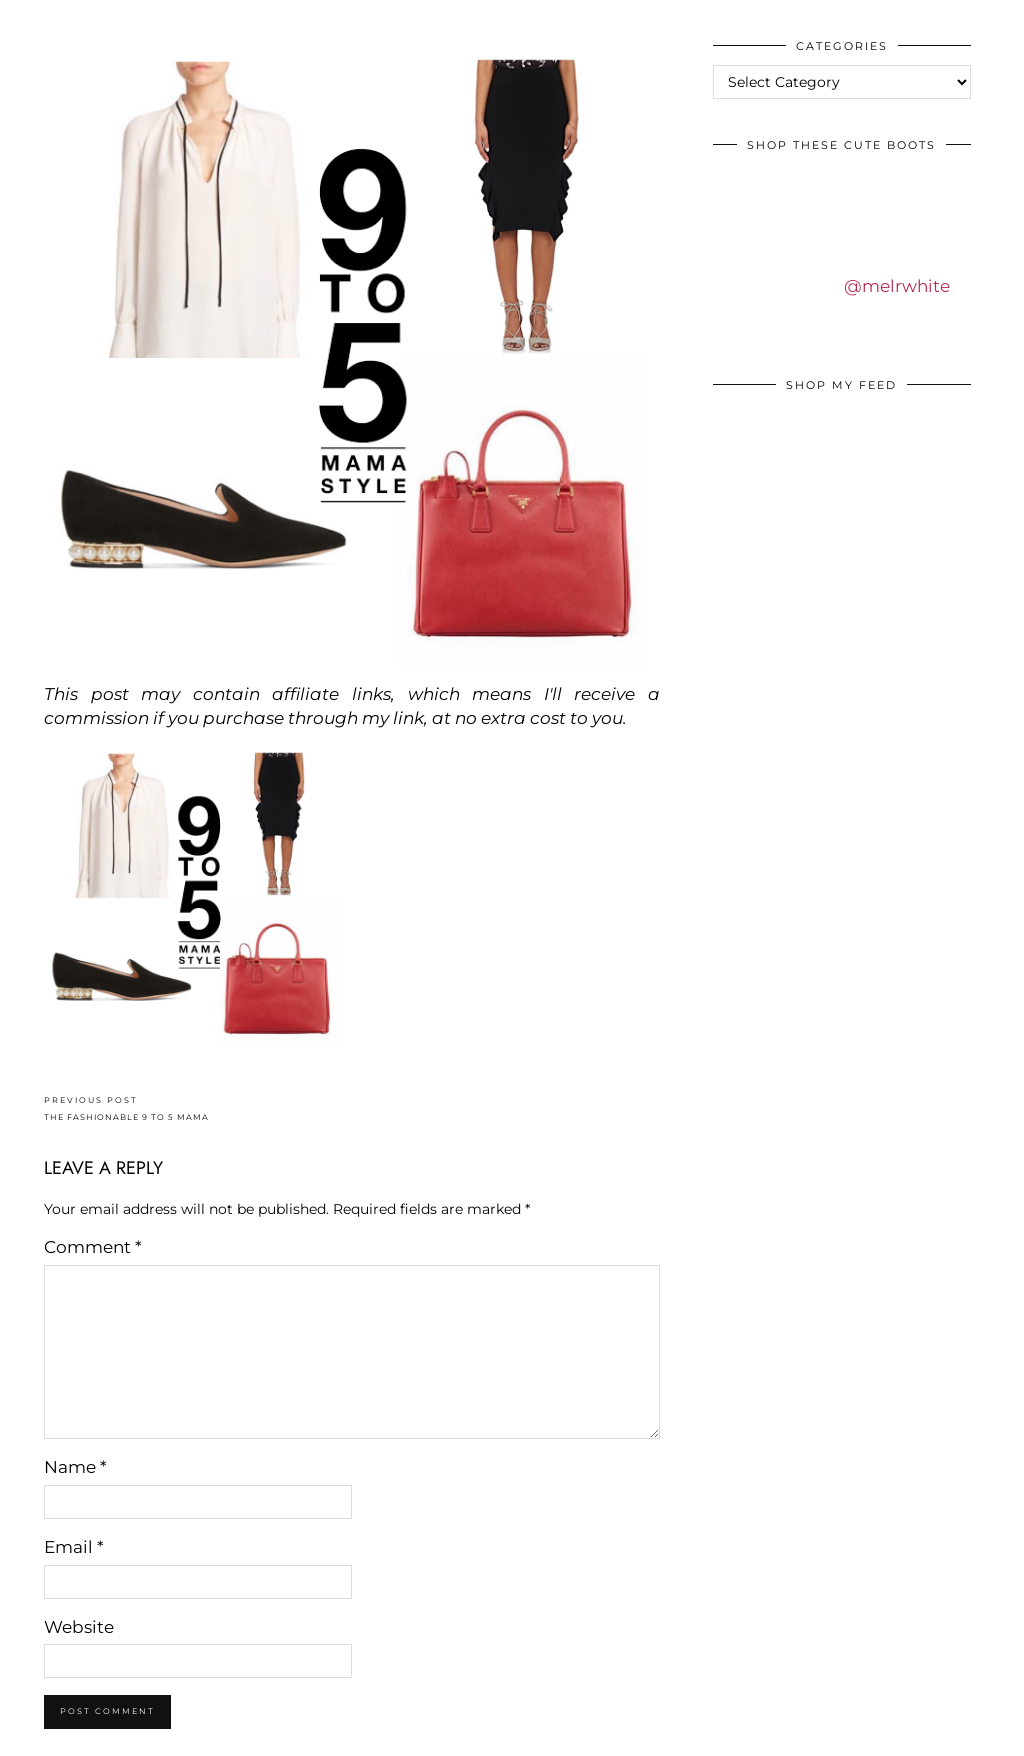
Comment (93, 1247)
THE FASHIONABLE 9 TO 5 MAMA (126, 1108)
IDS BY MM (34, 19)
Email (74, 1547)
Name (75, 1467)
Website (79, 1627)
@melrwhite (897, 286)
